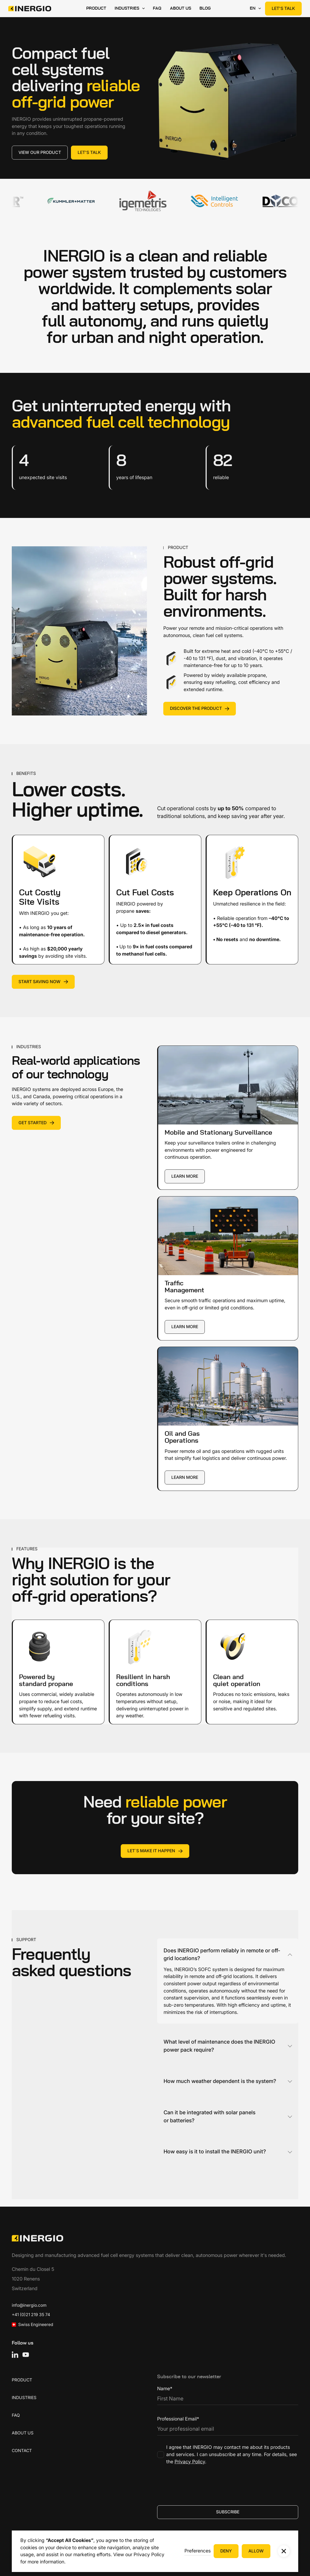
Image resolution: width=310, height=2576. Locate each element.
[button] (197, 2551)
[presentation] (198, 2484)
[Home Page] (29, 8)
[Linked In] (15, 2354)
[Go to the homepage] (37, 2238)
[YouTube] (25, 2354)
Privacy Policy (149, 2554)
